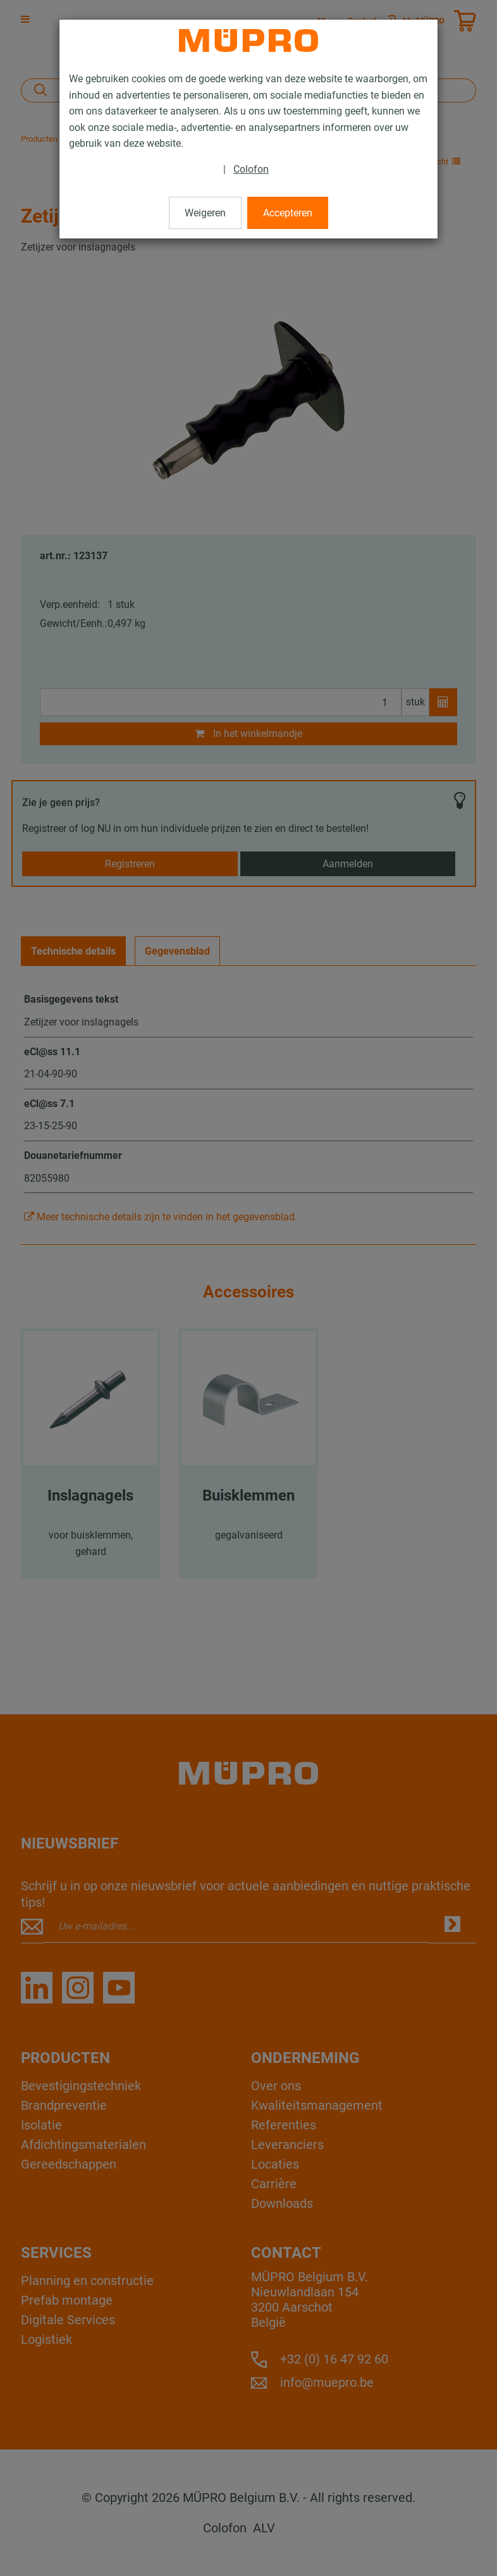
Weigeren (205, 213)
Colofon (251, 169)
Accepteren (287, 213)
